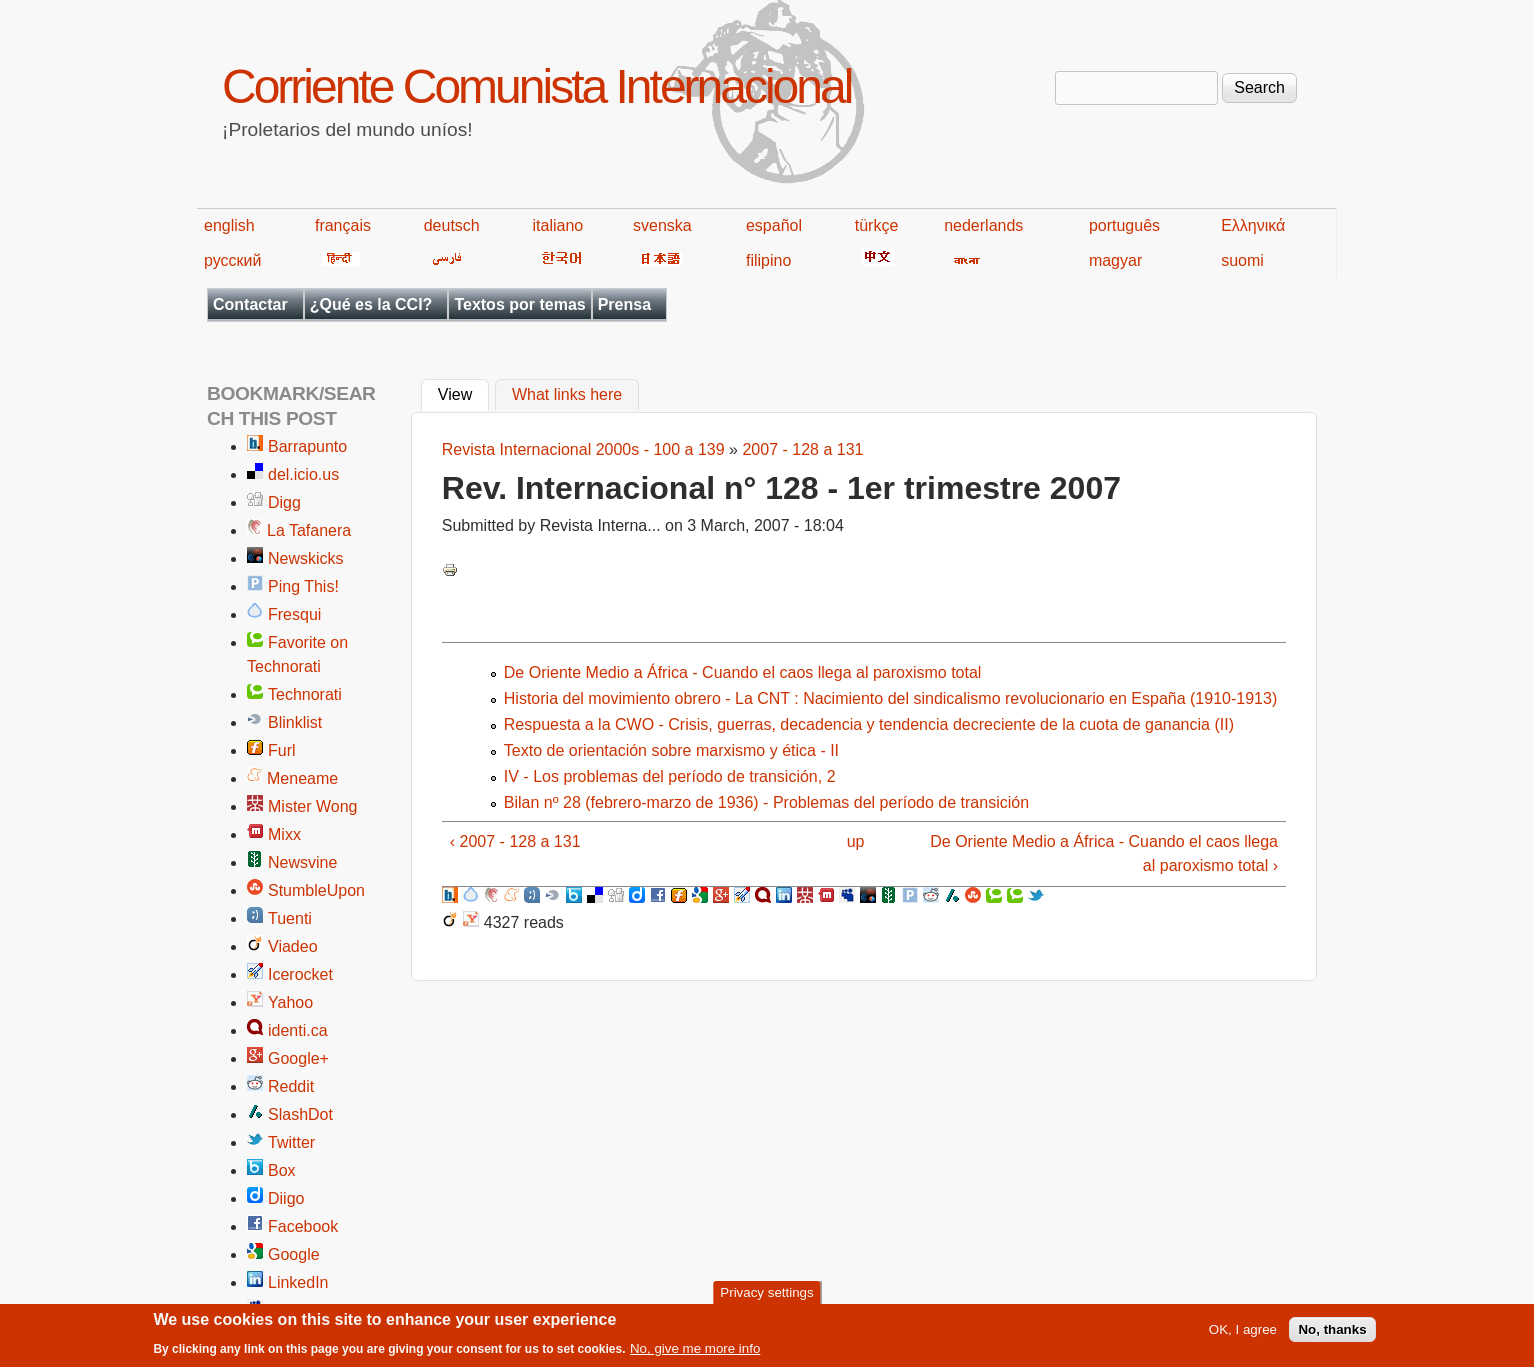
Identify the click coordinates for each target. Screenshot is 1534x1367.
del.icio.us (303, 474)
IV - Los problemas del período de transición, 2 (670, 776)
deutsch (452, 225)
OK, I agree (1243, 1334)
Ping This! (303, 586)
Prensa (624, 304)
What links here (567, 395)
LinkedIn (298, 1282)
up (856, 841)
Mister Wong (313, 806)
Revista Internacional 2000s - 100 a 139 (583, 449)
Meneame (302, 778)
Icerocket (300, 974)
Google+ (298, 1058)
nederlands (983, 225)
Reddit (291, 1086)
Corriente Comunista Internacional (536, 86)
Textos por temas (519, 304)
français (343, 225)
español (774, 225)
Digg (284, 502)
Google (294, 1254)
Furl (282, 750)
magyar (1115, 260)
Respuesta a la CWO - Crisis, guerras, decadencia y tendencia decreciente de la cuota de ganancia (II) (869, 724)
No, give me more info (695, 1353)
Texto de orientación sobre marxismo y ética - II (671, 750)
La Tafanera (309, 530)
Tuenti (290, 918)
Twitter (291, 1142)
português (1124, 225)
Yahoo (290, 1002)
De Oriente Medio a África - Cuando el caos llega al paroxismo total (743, 672)
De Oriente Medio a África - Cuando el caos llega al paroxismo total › (1104, 853)
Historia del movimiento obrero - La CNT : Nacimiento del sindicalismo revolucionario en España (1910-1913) (890, 698)
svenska (662, 225)
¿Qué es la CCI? (371, 304)
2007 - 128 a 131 (802, 449)
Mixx (284, 834)
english (229, 225)
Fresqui (294, 614)
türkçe (877, 225)
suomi (1242, 260)
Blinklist (295, 722)
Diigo (286, 1198)
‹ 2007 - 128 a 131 (515, 841)
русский (232, 260)
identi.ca (298, 1030)
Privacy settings (766, 1297)
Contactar (250, 304)
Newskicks (306, 558)
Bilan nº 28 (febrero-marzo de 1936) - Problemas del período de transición (766, 802)
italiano (558, 225)
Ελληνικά (1253, 225)
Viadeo (293, 946)
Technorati (305, 694)
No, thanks (1332, 1334)
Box (282, 1170)
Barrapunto (307, 446)
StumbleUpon (316, 890)
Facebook (303, 1226)
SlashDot (300, 1114)
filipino (768, 260)
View (463, 393)
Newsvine (302, 862)
